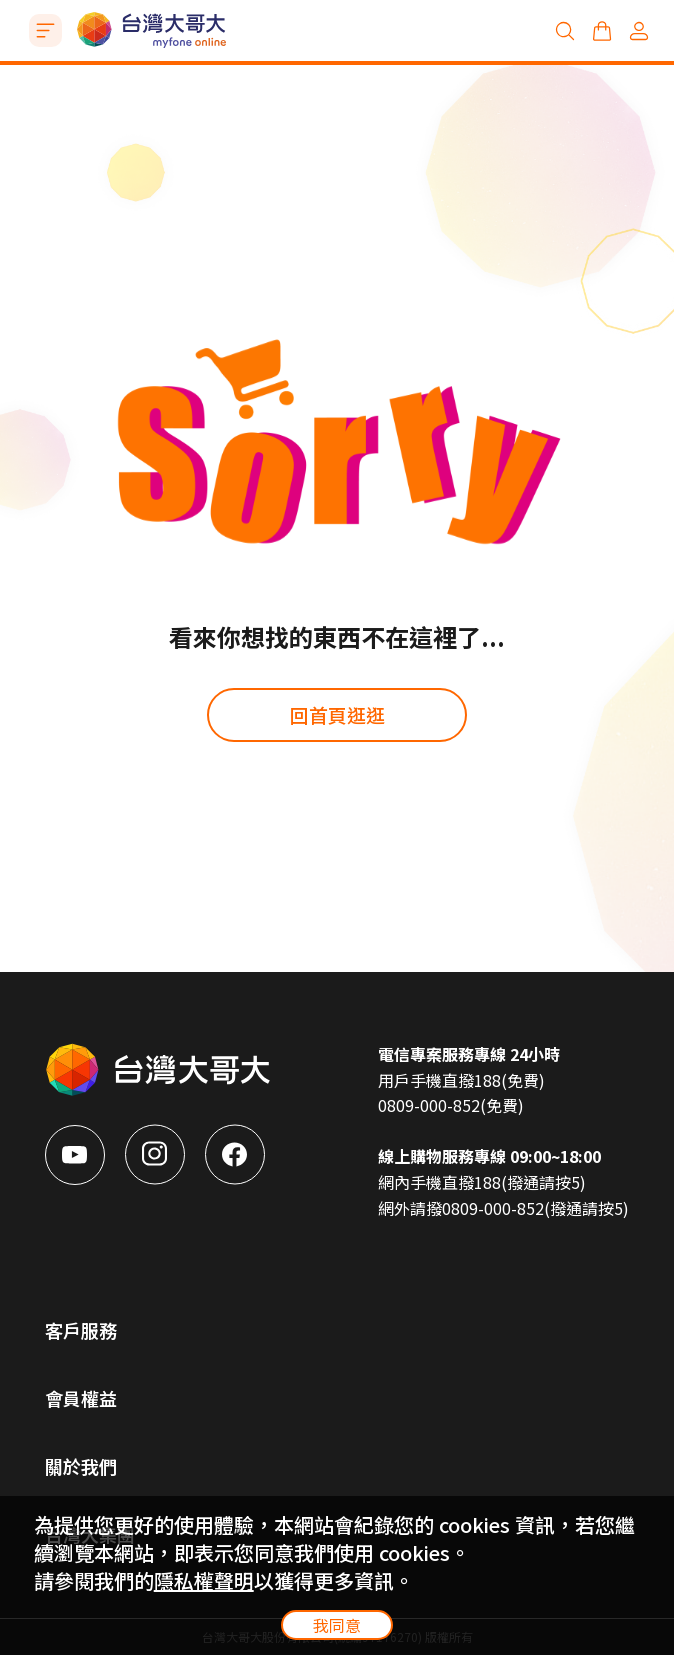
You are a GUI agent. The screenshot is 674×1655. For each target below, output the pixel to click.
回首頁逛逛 (337, 714)
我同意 (337, 1625)
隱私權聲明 (204, 1580)
